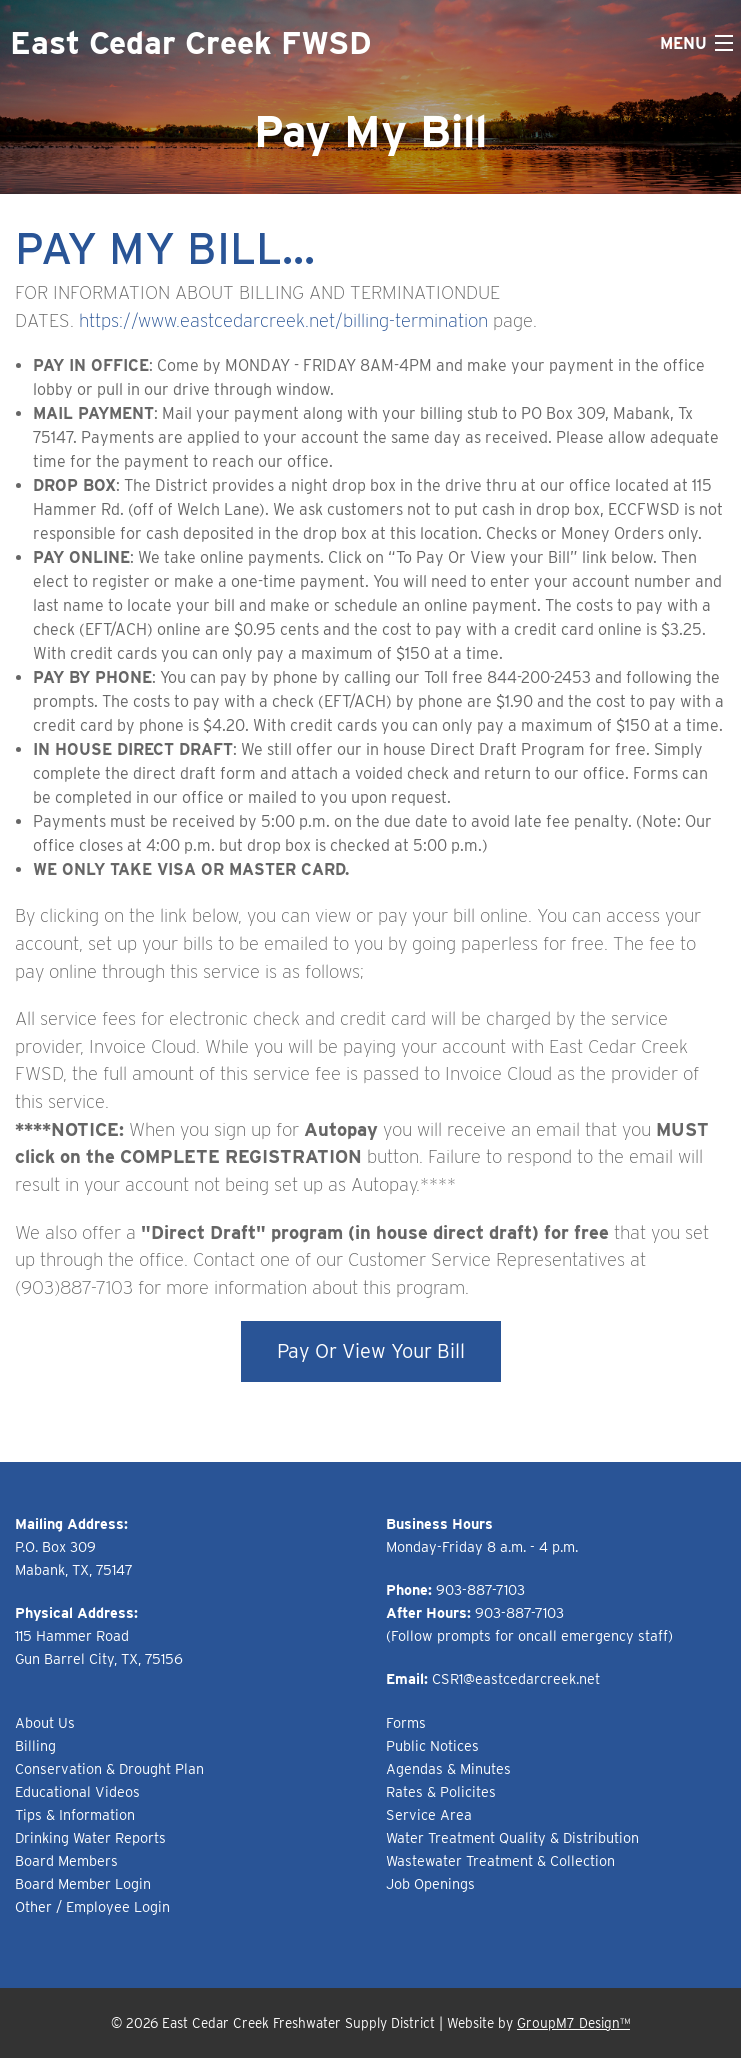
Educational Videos (77, 1791)
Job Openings (430, 1883)
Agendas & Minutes (448, 1768)
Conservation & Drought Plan (109, 1768)
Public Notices (432, 1745)
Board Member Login (83, 1883)
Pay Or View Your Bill (371, 1351)
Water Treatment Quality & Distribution (512, 1837)
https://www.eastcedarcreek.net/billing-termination (283, 320)
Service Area (429, 1814)
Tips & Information (75, 1814)
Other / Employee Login (92, 1906)
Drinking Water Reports (90, 1837)
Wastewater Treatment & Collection (500, 1860)
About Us (45, 1722)
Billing (35, 1745)
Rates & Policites (441, 1791)
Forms (406, 1722)
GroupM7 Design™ (573, 2023)
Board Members (66, 1860)
